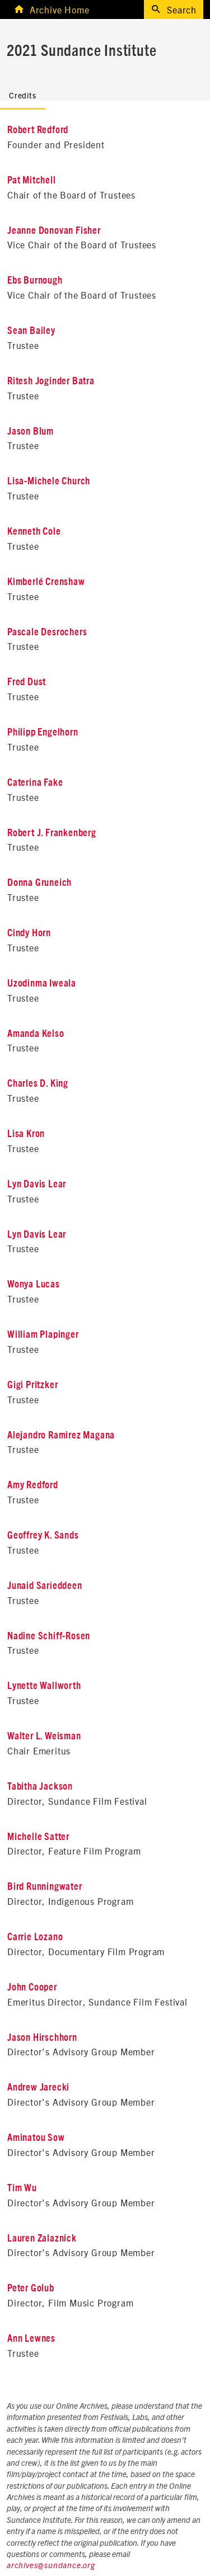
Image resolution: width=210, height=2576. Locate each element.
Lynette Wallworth (44, 1686)
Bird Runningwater (44, 1887)
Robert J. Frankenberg (51, 833)
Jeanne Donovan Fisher (54, 231)
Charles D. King (37, 1084)
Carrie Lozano (35, 1937)
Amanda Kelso (35, 1034)
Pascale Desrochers (47, 633)
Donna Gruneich (39, 883)
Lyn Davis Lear (36, 1185)
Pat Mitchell (31, 181)
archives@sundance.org (51, 2566)
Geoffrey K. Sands (43, 1536)
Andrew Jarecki (38, 2088)
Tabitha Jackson (40, 1787)
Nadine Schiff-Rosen (48, 1636)
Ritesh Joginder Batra (51, 381)
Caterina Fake (35, 783)
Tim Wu (22, 2188)
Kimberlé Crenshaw (46, 582)
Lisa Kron (26, 1134)
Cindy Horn (29, 933)
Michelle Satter (38, 1837)
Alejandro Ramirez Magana (61, 1436)
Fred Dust (26, 682)
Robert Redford (37, 130)
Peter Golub (30, 2289)
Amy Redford (32, 1485)
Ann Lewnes (31, 2339)
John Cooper (32, 1988)
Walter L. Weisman (44, 1737)
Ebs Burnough (35, 281)
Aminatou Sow (36, 2138)
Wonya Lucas (33, 1285)
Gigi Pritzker (32, 1385)
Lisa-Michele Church (48, 481)
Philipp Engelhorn (42, 733)
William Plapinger (43, 1335)
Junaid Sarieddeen (44, 1586)
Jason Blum (30, 432)
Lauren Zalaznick (42, 2239)
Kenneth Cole (34, 532)
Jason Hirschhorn (42, 2038)
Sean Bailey (31, 331)
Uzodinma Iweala (41, 984)
